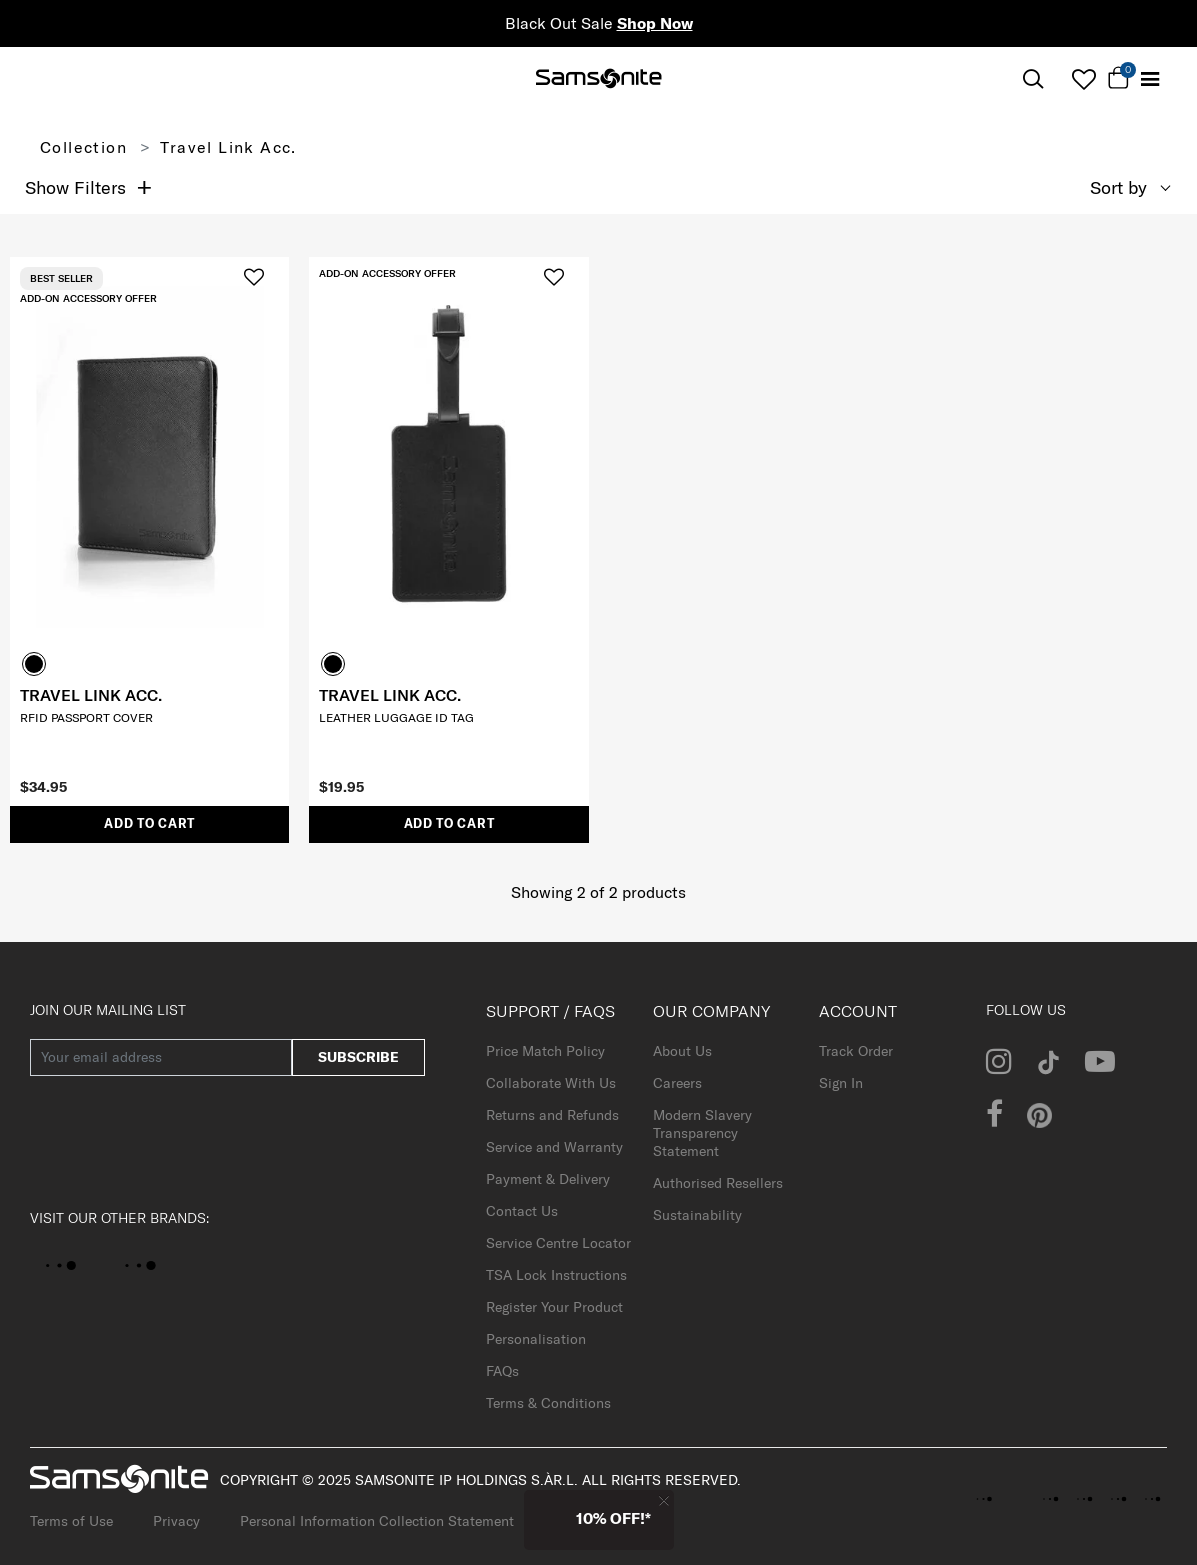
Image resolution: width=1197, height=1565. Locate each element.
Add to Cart (149, 823)
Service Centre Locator (558, 1243)
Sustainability (697, 1215)
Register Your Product (554, 1307)
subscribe (358, 1057)
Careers (677, 1083)
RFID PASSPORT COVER (86, 717)
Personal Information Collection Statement (377, 1521)
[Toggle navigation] (1149, 79)
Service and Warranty (554, 1147)
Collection (83, 147)
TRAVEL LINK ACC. (91, 695)
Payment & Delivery (548, 1179)
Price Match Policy (545, 1051)
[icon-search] (1032, 79)
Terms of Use (71, 1521)
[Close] (664, 1500)
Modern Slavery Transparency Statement (702, 1133)
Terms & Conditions (548, 1403)
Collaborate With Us (551, 1083)
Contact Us (522, 1211)
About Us (682, 1051)
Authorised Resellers (718, 1183)
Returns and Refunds (552, 1115)
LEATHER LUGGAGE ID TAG (396, 717)
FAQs (502, 1371)
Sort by (1118, 187)
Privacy (176, 1521)
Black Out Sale (599, 23)
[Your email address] (161, 1057)
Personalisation (536, 1339)
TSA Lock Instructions (556, 1275)
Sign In (841, 1083)
